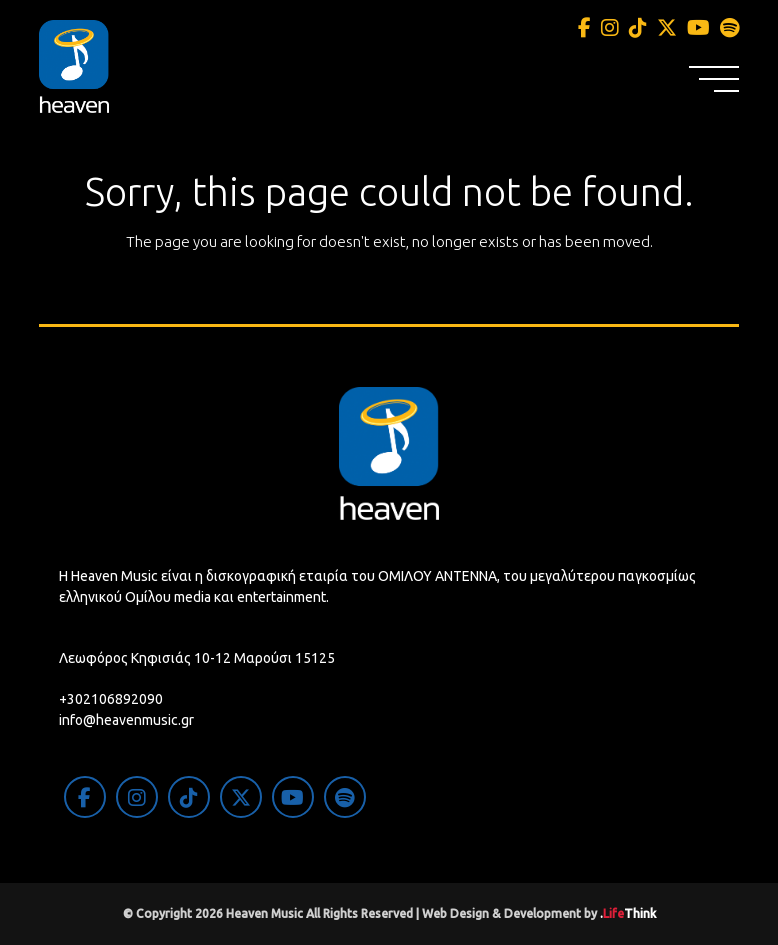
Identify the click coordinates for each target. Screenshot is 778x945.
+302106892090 (111, 699)
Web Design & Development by (539, 913)
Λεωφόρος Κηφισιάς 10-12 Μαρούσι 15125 (197, 658)
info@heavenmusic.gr (126, 720)
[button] (714, 79)
